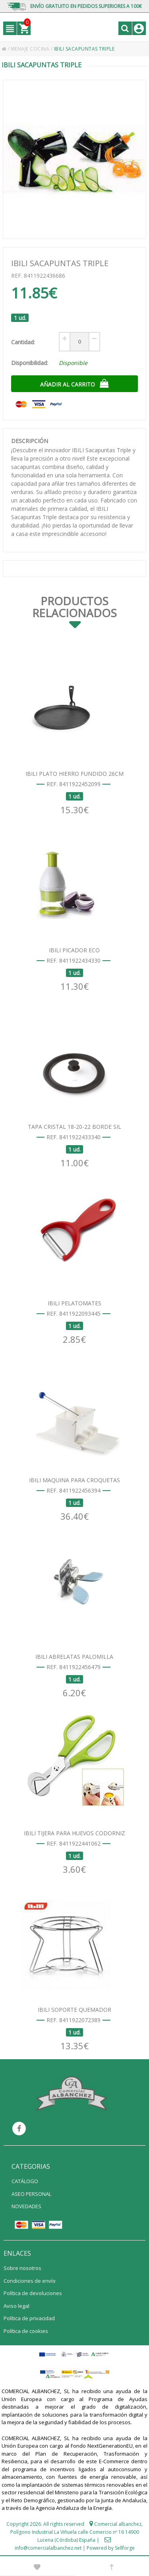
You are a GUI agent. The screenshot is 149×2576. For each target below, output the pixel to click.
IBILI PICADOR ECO (74, 950)
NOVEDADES (26, 2206)
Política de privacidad (29, 2318)
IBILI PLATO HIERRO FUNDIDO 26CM (74, 773)
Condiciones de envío (30, 2280)
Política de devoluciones (33, 2293)
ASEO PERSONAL (31, 2193)
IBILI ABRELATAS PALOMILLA (74, 1656)
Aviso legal (16, 2305)
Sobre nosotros (22, 2268)
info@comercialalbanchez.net (48, 2548)
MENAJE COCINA (31, 48)
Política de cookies (26, 2331)
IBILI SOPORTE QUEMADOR (74, 2009)
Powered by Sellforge (111, 2548)
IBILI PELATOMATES (74, 1303)
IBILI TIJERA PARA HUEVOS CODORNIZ (74, 1833)
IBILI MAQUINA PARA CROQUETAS (74, 1480)
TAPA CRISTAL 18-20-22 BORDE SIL (74, 1126)
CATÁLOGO (25, 2181)
